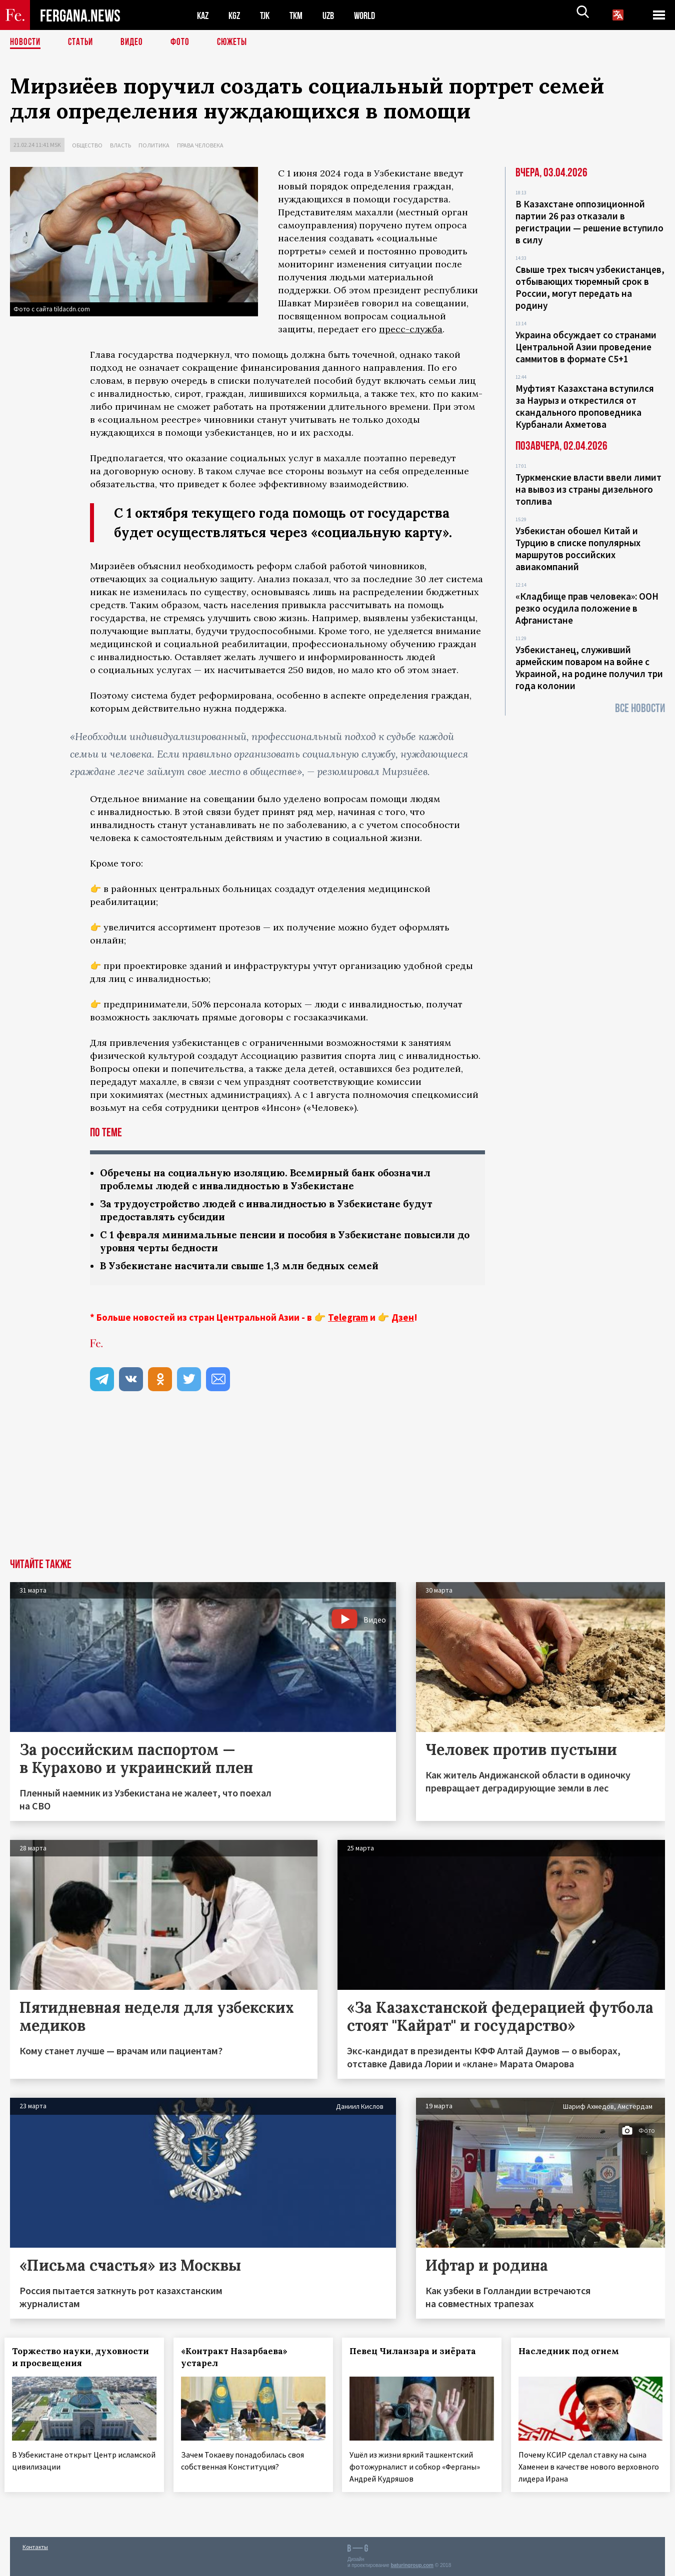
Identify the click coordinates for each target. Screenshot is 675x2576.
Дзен (403, 1321)
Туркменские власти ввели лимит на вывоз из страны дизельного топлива (589, 489)
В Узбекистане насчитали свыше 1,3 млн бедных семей (247, 1269)
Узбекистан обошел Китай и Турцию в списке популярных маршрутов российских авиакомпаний (578, 549)
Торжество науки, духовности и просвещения (81, 2360)
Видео (135, 42)
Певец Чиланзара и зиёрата (418, 2354)
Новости (26, 42)
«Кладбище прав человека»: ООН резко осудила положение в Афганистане (587, 608)
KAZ (203, 15)
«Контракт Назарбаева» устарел (239, 2360)
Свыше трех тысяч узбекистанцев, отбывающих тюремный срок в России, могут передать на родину (590, 287)
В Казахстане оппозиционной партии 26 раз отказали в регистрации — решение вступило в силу (590, 222)
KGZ (236, 15)
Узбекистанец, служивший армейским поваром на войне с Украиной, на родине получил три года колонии (589, 668)
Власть (120, 145)
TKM (301, 15)
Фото (184, 42)
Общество (87, 145)
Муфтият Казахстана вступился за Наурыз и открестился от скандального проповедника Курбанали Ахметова (585, 406)
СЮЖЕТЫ (238, 42)
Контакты (35, 2547)
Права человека (200, 145)
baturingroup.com (412, 2565)
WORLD (373, 15)
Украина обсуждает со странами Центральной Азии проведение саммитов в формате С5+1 (586, 347)
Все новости (640, 708)
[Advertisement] (338, 1487)
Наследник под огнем (574, 2354)
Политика (154, 145)
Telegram (348, 1321)
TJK (268, 15)
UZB (335, 15)
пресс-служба (410, 329)
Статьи (83, 42)
